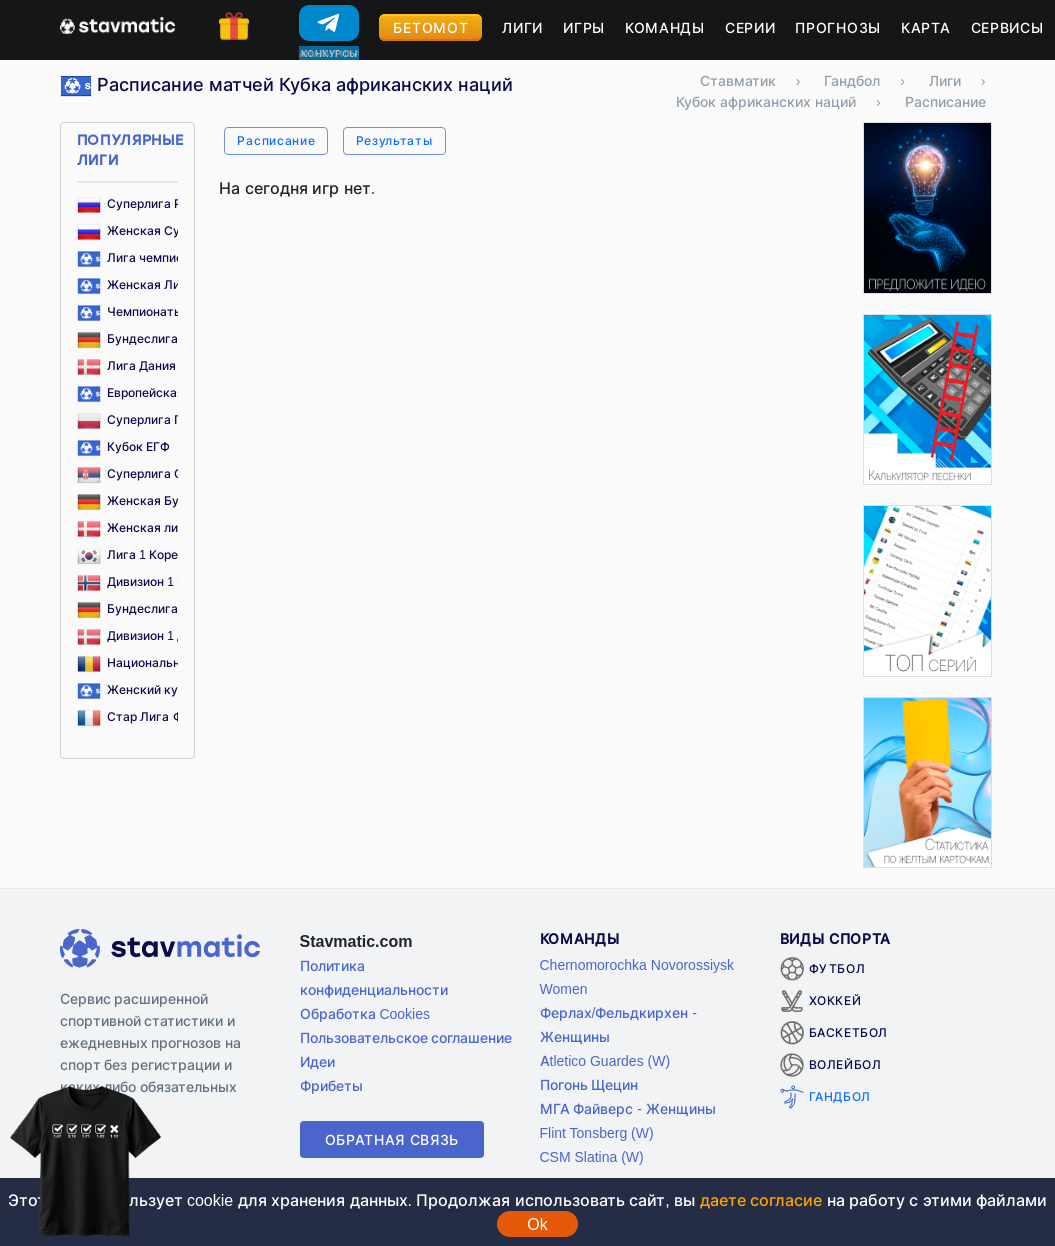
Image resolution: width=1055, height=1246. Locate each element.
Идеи (317, 1061)
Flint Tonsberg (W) (597, 1132)
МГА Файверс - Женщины (628, 1108)
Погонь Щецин (589, 1084)
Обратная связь (392, 1139)
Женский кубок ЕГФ (152, 689)
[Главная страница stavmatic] (118, 24)
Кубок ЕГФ (124, 446)
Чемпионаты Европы (154, 311)
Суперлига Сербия (148, 473)
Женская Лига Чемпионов (170, 284)
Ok (537, 1224)
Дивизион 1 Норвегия (156, 581)
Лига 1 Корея (131, 554)
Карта (926, 27)
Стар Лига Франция (151, 716)
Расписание (276, 140)
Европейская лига (146, 392)
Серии (750, 27)
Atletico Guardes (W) (605, 1060)
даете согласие (761, 1200)
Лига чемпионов (141, 257)
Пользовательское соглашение (406, 1037)
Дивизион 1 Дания (146, 635)
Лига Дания (127, 365)
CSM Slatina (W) (592, 1156)
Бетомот (430, 27)
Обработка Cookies (365, 1013)
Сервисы (1007, 27)
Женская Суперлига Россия (176, 230)
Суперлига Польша (149, 419)
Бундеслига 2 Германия (163, 608)
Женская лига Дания (154, 527)
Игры (584, 27)
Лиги (522, 27)
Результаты (394, 140)
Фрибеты (331, 1085)
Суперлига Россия (147, 203)
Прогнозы (838, 27)
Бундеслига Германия (158, 338)
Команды (665, 27)
